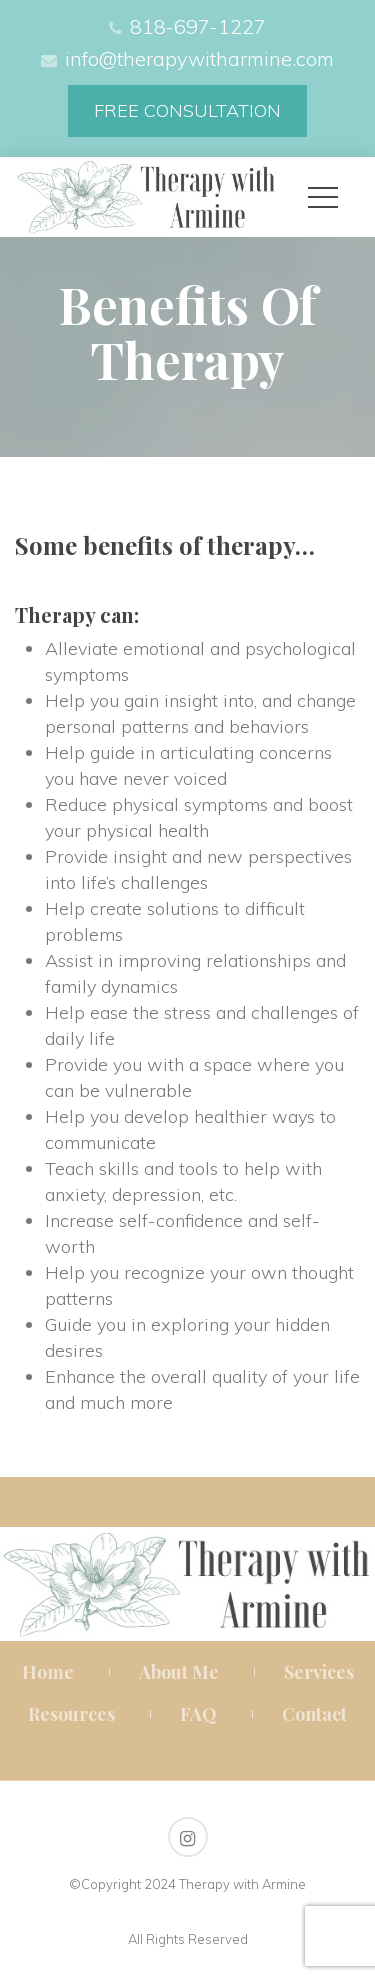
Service (319, 1672)
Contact (314, 1714)
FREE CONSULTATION (187, 110)
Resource (71, 1714)
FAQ (198, 1714)
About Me (179, 1672)
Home (48, 1672)
